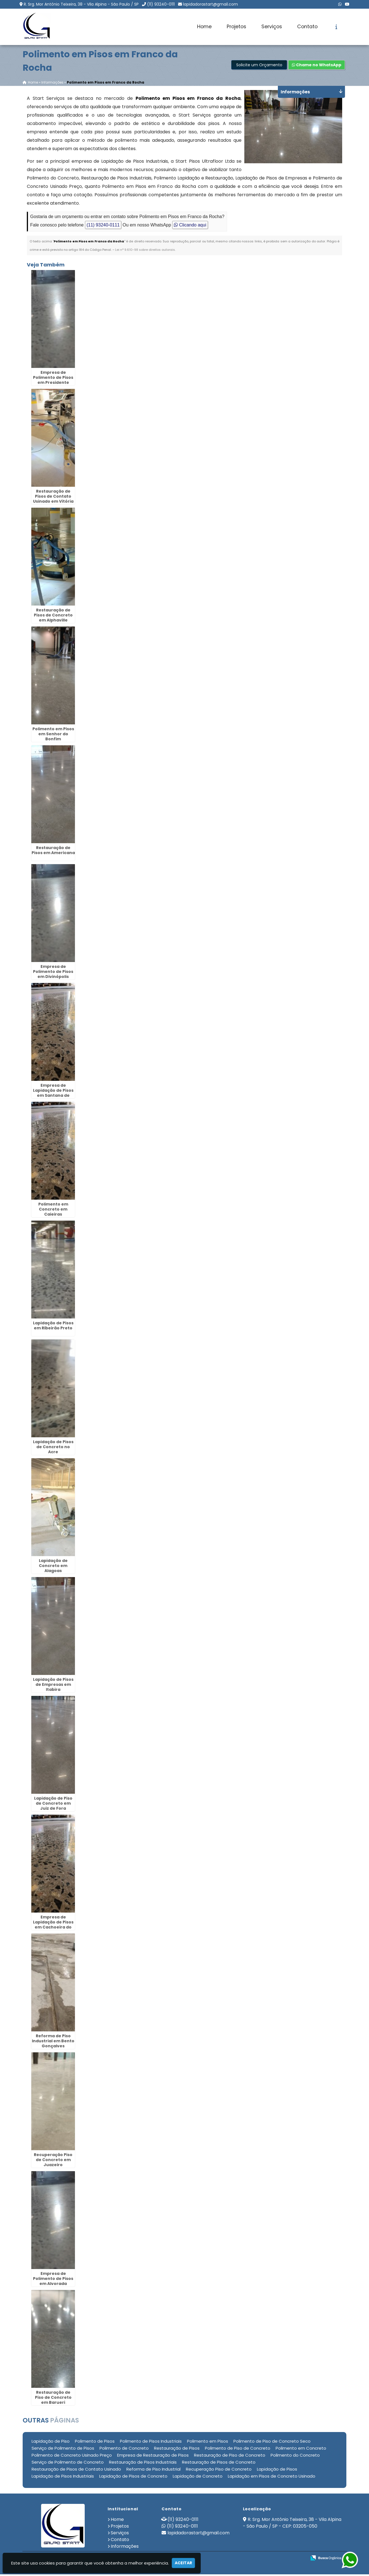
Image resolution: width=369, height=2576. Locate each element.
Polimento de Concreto (124, 2449)
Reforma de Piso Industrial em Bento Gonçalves (53, 2042)
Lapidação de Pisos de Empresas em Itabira (53, 1686)
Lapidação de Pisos (277, 2470)
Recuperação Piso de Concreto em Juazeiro (53, 2161)
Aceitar (183, 2563)
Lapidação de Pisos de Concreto (133, 2477)
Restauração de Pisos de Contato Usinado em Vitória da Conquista (53, 500)
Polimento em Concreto (301, 2449)
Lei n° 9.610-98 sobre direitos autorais (145, 251)
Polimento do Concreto (295, 2456)
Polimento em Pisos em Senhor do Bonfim (53, 735)
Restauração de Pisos (177, 2449)
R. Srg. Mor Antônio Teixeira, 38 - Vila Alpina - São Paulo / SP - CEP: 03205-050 (292, 2524)
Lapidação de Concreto (198, 2477)
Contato (307, 26)
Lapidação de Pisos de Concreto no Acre (53, 1448)
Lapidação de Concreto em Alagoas (53, 1567)
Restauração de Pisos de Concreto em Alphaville (53, 616)
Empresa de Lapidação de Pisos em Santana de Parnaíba (53, 1094)
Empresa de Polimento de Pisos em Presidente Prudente (53, 381)
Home (204, 26)
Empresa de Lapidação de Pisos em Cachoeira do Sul (53, 1926)
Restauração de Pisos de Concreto (219, 2463)
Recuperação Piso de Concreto (219, 2470)
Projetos (236, 26)
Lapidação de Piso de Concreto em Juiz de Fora (53, 1804)
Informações (125, 2547)
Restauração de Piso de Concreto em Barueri (53, 2399)
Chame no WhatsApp (316, 66)
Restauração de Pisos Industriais (143, 2463)
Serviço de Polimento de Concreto (68, 2463)
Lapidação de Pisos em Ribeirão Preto (53, 1327)
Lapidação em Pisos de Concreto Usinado (271, 2477)
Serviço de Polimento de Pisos (63, 2449)
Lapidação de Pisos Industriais (63, 2477)
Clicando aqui (190, 226)
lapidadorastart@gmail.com (210, 4)
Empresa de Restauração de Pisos (153, 2456)
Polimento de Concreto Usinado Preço (72, 2456)
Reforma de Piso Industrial (153, 2470)
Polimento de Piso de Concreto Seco (272, 2442)
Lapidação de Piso (51, 2442)
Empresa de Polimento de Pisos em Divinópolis (53, 973)
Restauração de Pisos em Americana (53, 851)
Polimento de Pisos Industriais (151, 2442)
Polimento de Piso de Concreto (237, 2449)
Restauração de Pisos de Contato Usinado (76, 2470)
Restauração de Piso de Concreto (229, 2456)
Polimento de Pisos (95, 2442)
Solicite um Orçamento (259, 66)
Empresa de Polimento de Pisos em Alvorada (53, 2280)
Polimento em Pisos (207, 2442)
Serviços (271, 26)
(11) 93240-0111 (161, 4)
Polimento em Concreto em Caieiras (53, 1210)
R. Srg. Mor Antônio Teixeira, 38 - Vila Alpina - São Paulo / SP (81, 4)
